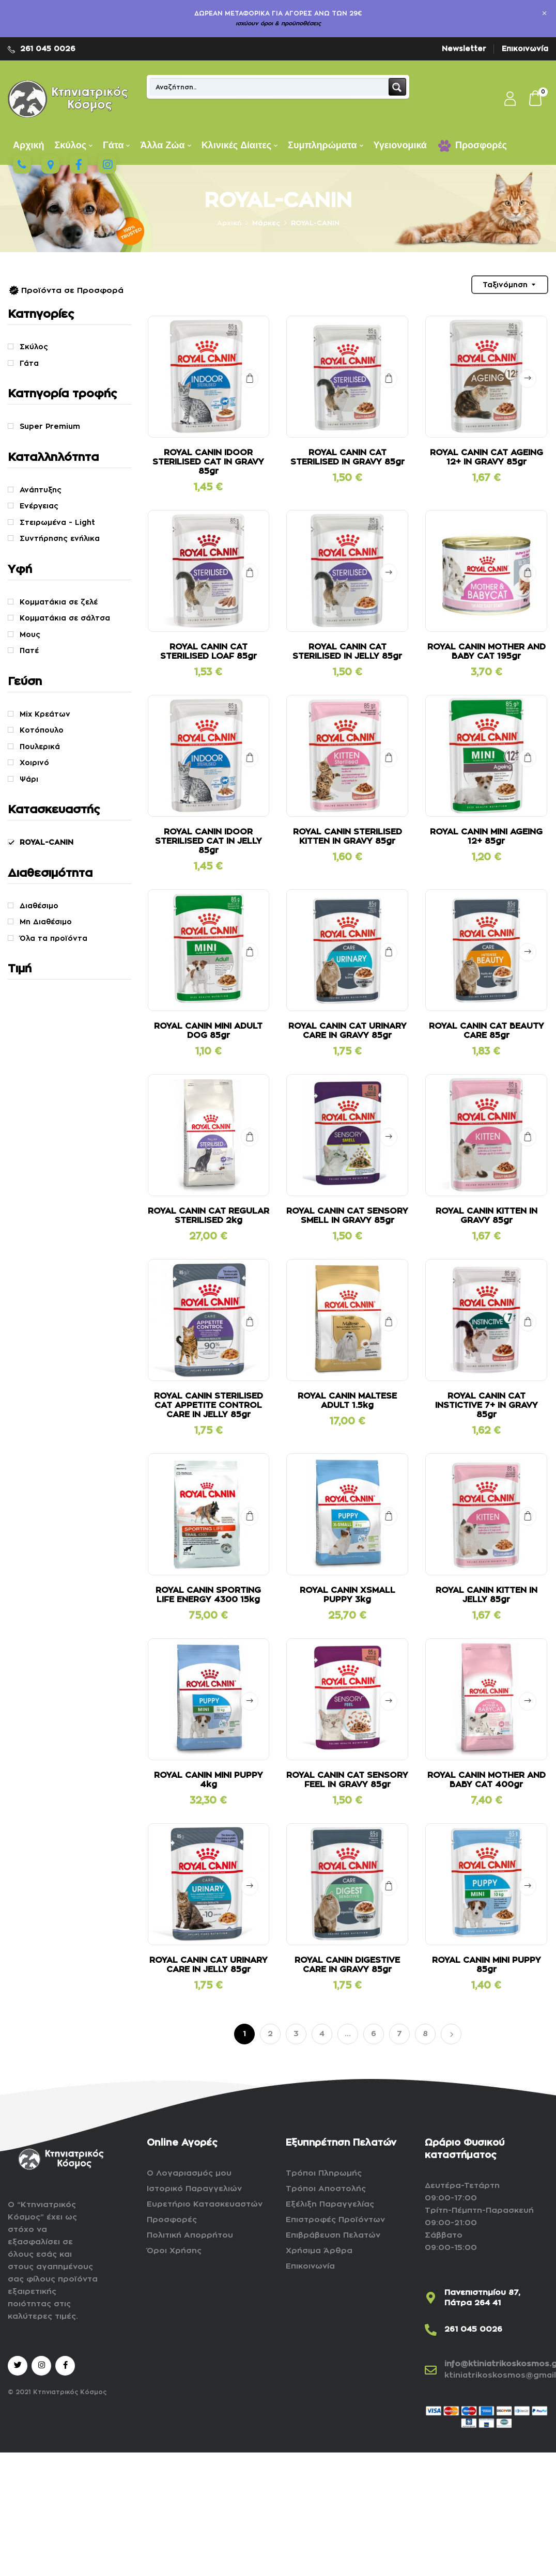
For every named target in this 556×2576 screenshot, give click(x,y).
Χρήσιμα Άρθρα (319, 2251)
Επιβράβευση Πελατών (333, 2235)
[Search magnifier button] (397, 87)
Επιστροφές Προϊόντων (335, 2220)
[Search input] (270, 86)
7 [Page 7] (399, 2034)
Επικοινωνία (525, 48)
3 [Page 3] (296, 2034)
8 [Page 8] (425, 2034)
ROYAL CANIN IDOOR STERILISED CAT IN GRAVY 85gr (208, 461)
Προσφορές (172, 2220)
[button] (536, 99)
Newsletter (464, 48)
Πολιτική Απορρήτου (190, 2235)
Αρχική (229, 223)
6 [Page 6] (373, 2034)
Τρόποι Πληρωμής (324, 2173)
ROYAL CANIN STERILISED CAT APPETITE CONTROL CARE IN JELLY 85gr (208, 1405)
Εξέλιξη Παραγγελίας (330, 2204)
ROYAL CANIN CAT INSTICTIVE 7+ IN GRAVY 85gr (486, 1405)
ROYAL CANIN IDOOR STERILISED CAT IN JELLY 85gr (208, 841)
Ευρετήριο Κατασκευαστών (204, 2204)
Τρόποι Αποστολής (326, 2189)
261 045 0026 (47, 48)
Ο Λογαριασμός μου (189, 2173)
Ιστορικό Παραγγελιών (194, 2189)
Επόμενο (451, 2034)
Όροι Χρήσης (174, 2251)
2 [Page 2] (270, 2034)
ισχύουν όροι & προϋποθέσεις (278, 23)
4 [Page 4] (322, 2034)
